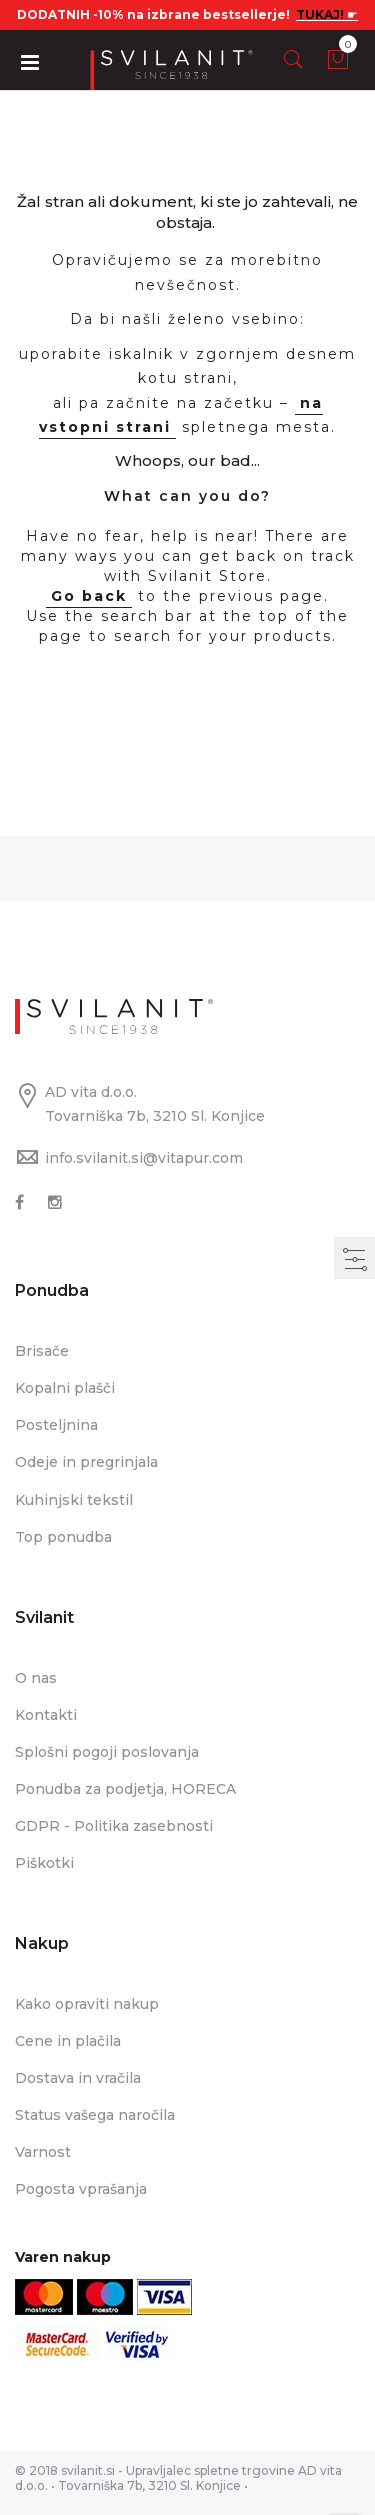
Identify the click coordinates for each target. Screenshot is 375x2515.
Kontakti (46, 1715)
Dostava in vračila (78, 2078)
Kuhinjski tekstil (74, 1500)
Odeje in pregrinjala (86, 1462)
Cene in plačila (68, 2041)
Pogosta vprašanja (81, 2189)
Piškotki (44, 1863)
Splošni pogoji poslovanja (107, 1752)
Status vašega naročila (95, 2115)
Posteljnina (56, 1425)
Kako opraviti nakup (87, 2004)
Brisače (42, 1351)
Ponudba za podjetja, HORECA (125, 1789)
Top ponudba (63, 1537)
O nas (36, 1678)
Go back (89, 596)
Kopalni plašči (65, 1388)
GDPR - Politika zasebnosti (114, 1826)
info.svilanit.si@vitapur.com (144, 1158)
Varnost (43, 2152)
